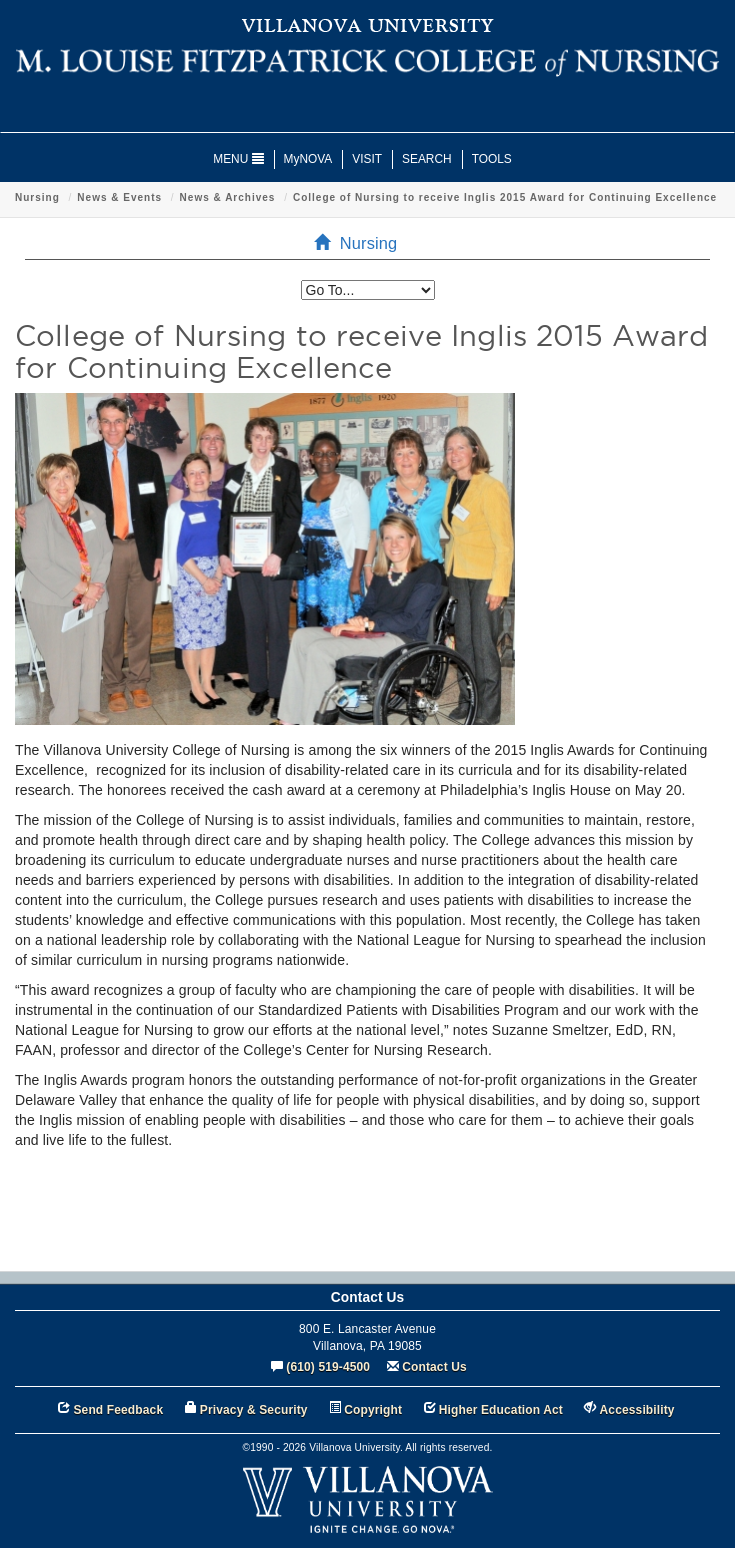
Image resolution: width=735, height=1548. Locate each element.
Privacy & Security (254, 1410)
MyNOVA (308, 159)
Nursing (37, 197)
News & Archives (228, 197)
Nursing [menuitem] (362, 243)
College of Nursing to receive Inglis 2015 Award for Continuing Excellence (505, 197)
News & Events (119, 197)
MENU (238, 159)
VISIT (367, 159)
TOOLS (492, 159)
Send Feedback (118, 1410)
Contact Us (434, 1367)
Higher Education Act (501, 1410)
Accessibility (637, 1410)
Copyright (373, 1410)
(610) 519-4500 (328, 1367)
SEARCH (427, 159)
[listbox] (368, 290)
